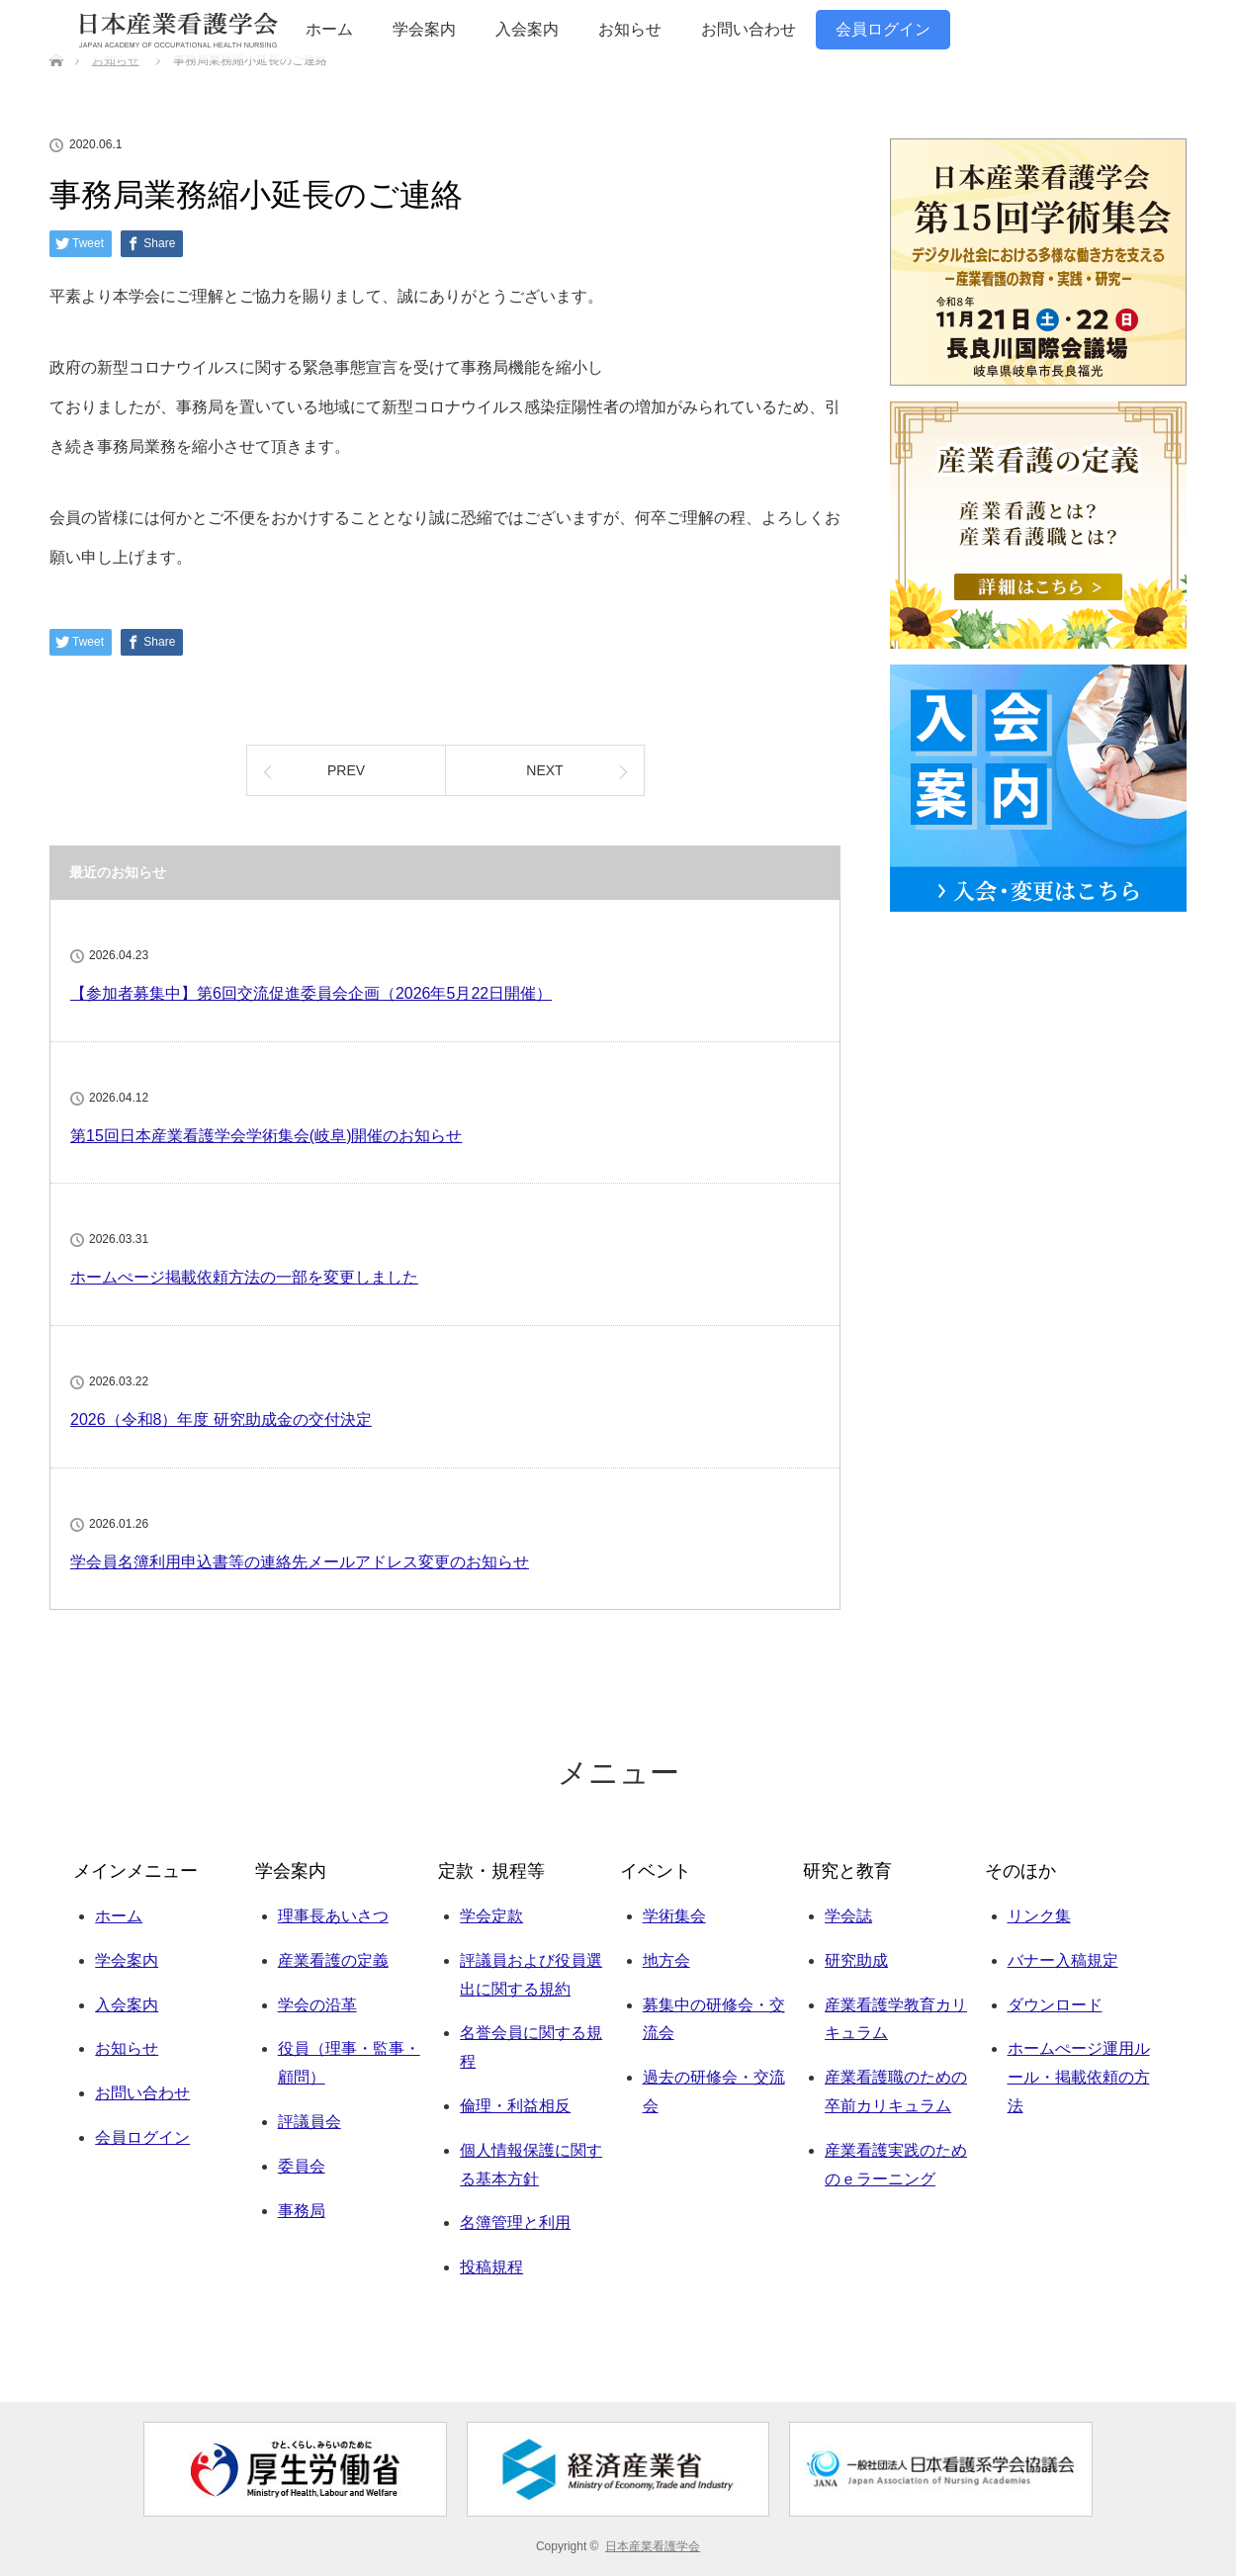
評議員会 (309, 2121)
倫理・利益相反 (515, 2105)
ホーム (329, 29)
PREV (346, 770)
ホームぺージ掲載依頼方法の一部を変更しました (244, 1277)
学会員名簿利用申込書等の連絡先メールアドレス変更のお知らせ (299, 1562)
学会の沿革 (317, 2005)
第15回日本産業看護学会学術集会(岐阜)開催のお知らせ (266, 1135)
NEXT (544, 770)
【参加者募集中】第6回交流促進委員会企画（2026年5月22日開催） (311, 993)
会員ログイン (883, 29)
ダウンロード (1055, 2005)
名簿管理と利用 (515, 2222)
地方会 (666, 1960)
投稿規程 (491, 2267)
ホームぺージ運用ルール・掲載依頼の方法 (1079, 2077)
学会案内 (424, 29)
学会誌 (848, 1916)
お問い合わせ (748, 29)
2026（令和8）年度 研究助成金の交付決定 (221, 1419)
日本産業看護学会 (652, 2546)
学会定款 (491, 1916)
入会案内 (527, 29)
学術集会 (674, 1916)
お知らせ (630, 29)
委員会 (301, 2166)
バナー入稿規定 (1063, 1960)
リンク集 (1039, 1916)
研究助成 (856, 1960)
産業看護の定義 (333, 1960)
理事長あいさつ (333, 1916)
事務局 (301, 2210)
